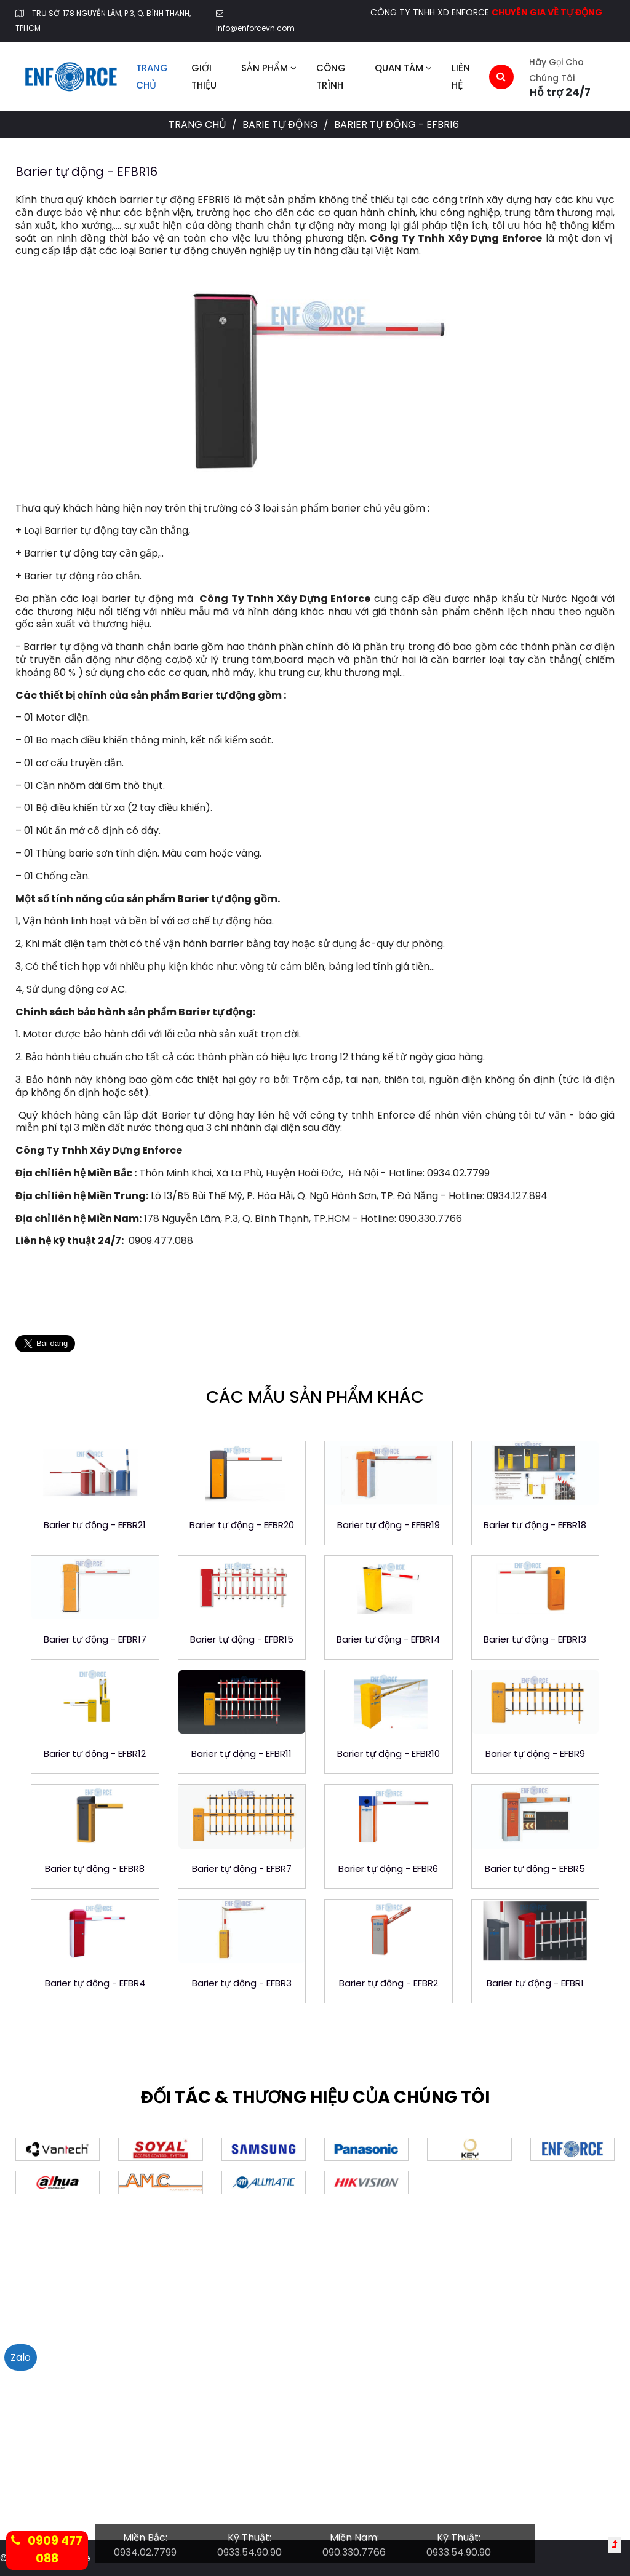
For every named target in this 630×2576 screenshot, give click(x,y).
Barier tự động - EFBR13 (535, 1639)
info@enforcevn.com (255, 28)
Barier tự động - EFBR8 (95, 1868)
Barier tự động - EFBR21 (95, 1524)
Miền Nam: (354, 2537)
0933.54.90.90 (249, 2552)
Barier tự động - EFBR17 (95, 1639)
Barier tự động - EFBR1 (535, 1982)
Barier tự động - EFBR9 (535, 1753)
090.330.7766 (354, 2552)
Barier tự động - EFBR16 (86, 171)
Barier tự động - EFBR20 (241, 1524)
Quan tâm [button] (403, 67)
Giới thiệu (204, 76)
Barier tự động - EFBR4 (95, 1982)
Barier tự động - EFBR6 (388, 1868)
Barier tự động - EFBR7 (242, 1868)
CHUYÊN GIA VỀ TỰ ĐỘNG (547, 12)
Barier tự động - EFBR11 (241, 1753)
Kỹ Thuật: (249, 2537)
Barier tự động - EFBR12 (95, 1753)
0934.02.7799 (145, 2552)
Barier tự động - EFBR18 (535, 1524)
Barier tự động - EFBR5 (535, 1868)
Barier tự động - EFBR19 (388, 1524)
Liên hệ (461, 76)
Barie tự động (281, 124)
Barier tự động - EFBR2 (388, 1982)
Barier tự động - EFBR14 (388, 1639)
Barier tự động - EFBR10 (388, 1753)
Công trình (331, 76)
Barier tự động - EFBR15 (241, 1639)
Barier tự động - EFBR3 (242, 1982)
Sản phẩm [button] (269, 67)
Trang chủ (152, 76)
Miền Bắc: (145, 2537)
